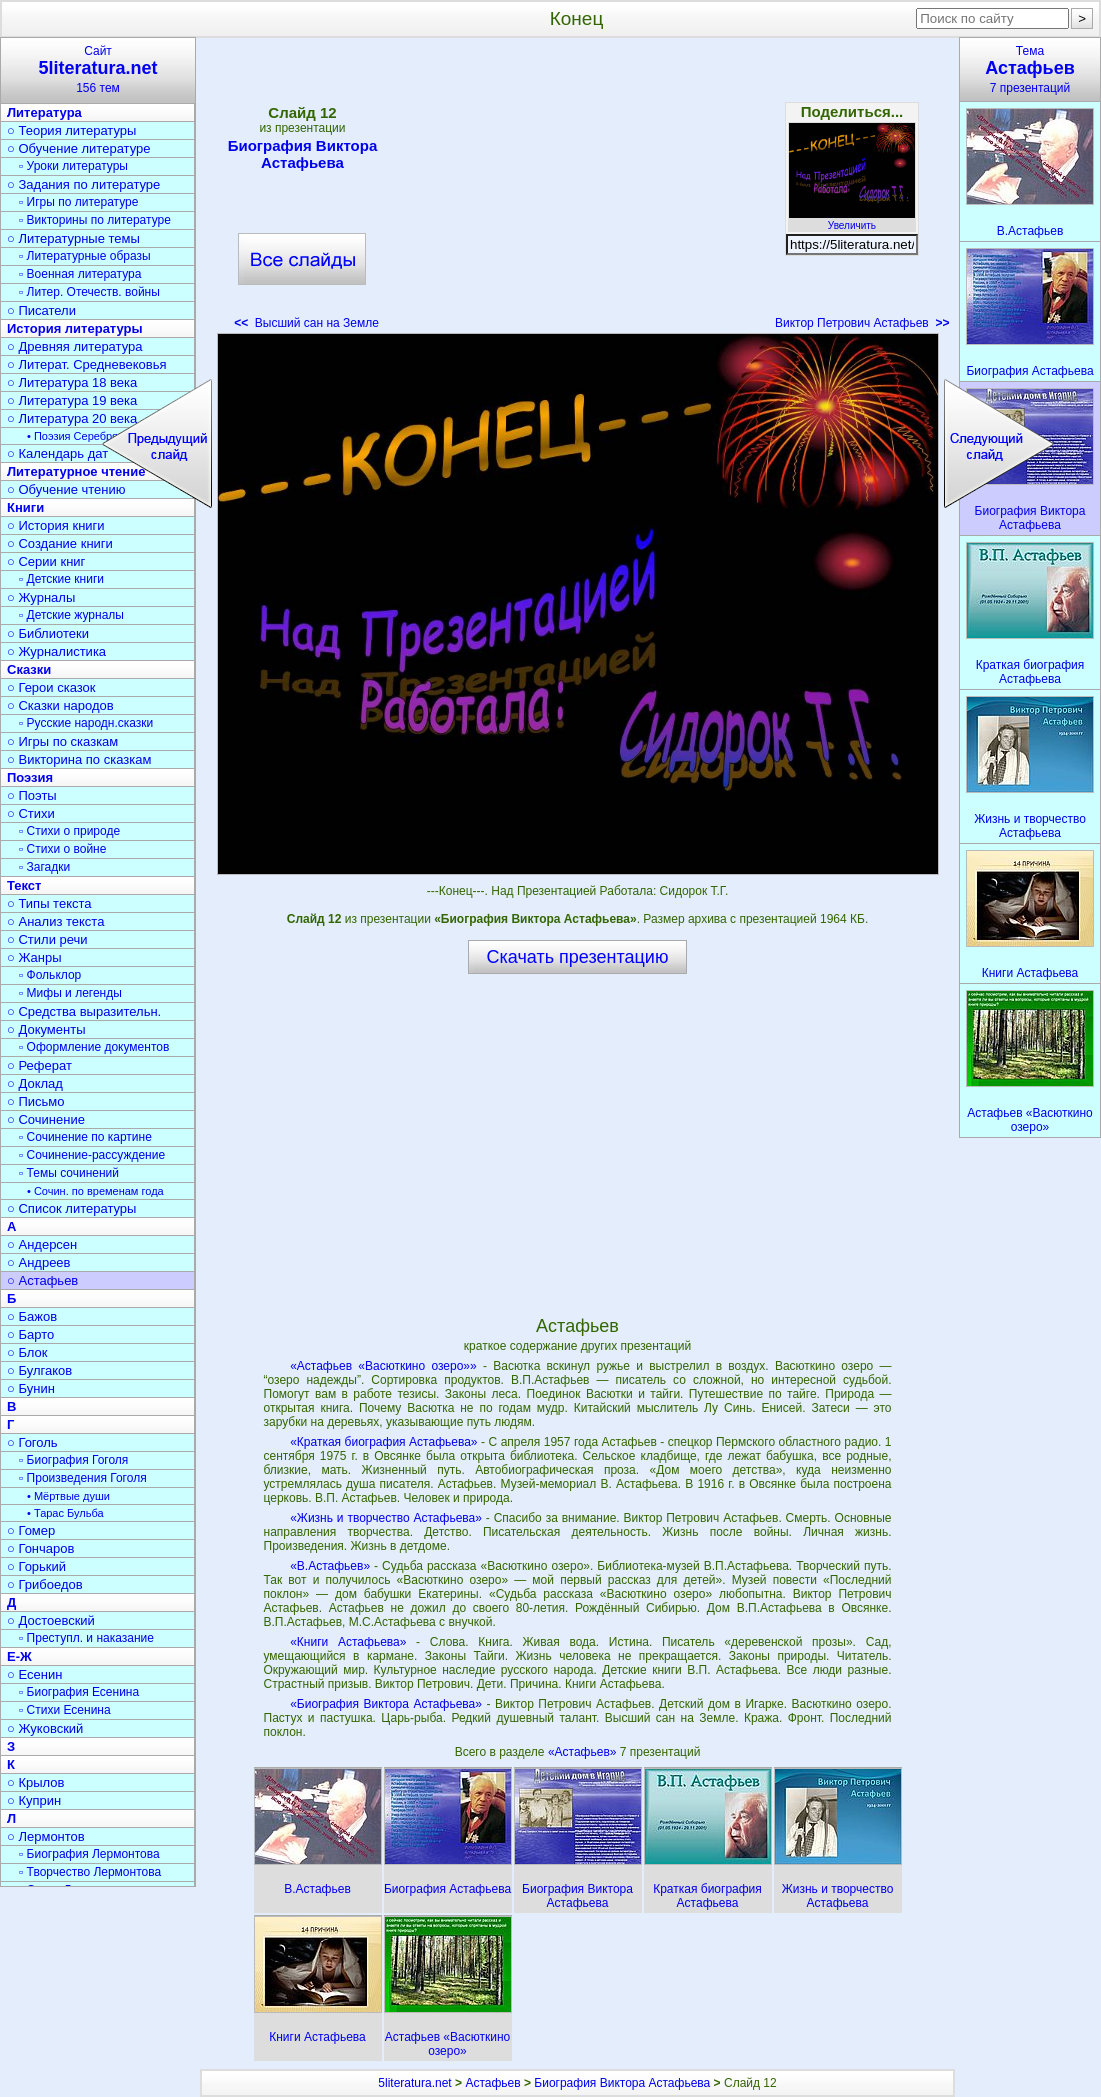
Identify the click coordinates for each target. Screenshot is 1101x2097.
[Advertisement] (577, 190)
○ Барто (30, 1334)
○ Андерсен (42, 1244)
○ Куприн (34, 1800)
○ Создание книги (60, 543)
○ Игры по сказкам (62, 741)
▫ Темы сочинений (69, 1173)
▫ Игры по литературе (78, 202)
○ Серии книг (46, 561)
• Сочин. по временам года (95, 1191)
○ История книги (56, 525)
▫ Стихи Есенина (65, 1710)
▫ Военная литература (80, 274)
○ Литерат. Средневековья (87, 364)
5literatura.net (414, 2083)
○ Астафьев (42, 1280)
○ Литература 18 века (72, 382)
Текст (24, 885)
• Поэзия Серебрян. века (90, 436)
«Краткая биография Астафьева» (383, 1442)
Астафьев (492, 2083)
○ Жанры (34, 957)
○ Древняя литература (74, 346)
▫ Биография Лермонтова (89, 1854)
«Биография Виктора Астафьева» (386, 1704)
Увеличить (852, 220)
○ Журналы (41, 597)
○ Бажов (32, 1316)
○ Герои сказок (51, 687)
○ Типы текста (49, 903)
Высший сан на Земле (306, 323)
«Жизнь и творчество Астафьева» (386, 1518)
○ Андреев (39, 1262)
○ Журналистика (56, 651)
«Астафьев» (584, 1752)
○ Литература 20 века (72, 418)
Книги (25, 507)
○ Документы (46, 1029)
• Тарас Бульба (65, 1513)
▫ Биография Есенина (79, 1692)
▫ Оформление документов (94, 1047)
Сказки (29, 669)
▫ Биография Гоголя (73, 1460)
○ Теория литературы (71, 130)
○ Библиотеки (48, 633)
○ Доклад (35, 1083)
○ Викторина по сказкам (79, 759)
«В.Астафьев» (330, 1566)
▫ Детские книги (61, 579)
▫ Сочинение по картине (85, 1137)
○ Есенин (34, 1674)
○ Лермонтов (46, 1836)
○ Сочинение (46, 1119)
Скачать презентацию (578, 957)
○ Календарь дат (57, 453)
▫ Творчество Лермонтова (90, 1872)
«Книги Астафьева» (348, 1642)
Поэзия (30, 777)
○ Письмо (36, 1101)
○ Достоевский (51, 1620)
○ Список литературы (71, 1208)
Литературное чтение (76, 471)
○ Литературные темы (73, 238)
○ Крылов (35, 1782)
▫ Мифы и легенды (70, 993)
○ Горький (36, 1566)
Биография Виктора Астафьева (303, 154)
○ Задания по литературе (83, 184)
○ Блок (27, 1352)
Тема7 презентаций (1030, 69)
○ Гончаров (40, 1548)
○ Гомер (31, 1530)
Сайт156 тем (98, 69)
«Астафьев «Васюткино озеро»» (383, 1366)
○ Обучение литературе (79, 148)
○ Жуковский (45, 1728)
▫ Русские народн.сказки (86, 723)
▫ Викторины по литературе (95, 220)
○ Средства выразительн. (84, 1011)
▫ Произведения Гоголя (83, 1478)
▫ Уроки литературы (73, 166)
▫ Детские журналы (71, 615)
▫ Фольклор (50, 975)
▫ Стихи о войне (62, 849)
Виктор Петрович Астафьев (862, 323)
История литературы (75, 328)
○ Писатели (41, 310)
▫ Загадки (44, 867)
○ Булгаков (39, 1370)
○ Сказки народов (60, 705)
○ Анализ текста (55, 921)
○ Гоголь (32, 1442)
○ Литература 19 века (72, 400)
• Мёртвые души (68, 1496)
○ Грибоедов (45, 1584)
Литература (44, 112)
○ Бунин (31, 1388)
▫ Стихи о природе (69, 831)
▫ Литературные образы (85, 256)
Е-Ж (19, 1656)
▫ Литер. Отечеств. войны (89, 292)
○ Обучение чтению (66, 489)
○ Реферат (39, 1065)
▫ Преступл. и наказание (86, 1638)
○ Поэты (32, 795)
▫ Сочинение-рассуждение (92, 1155)
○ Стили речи (47, 939)
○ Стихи (31, 813)
